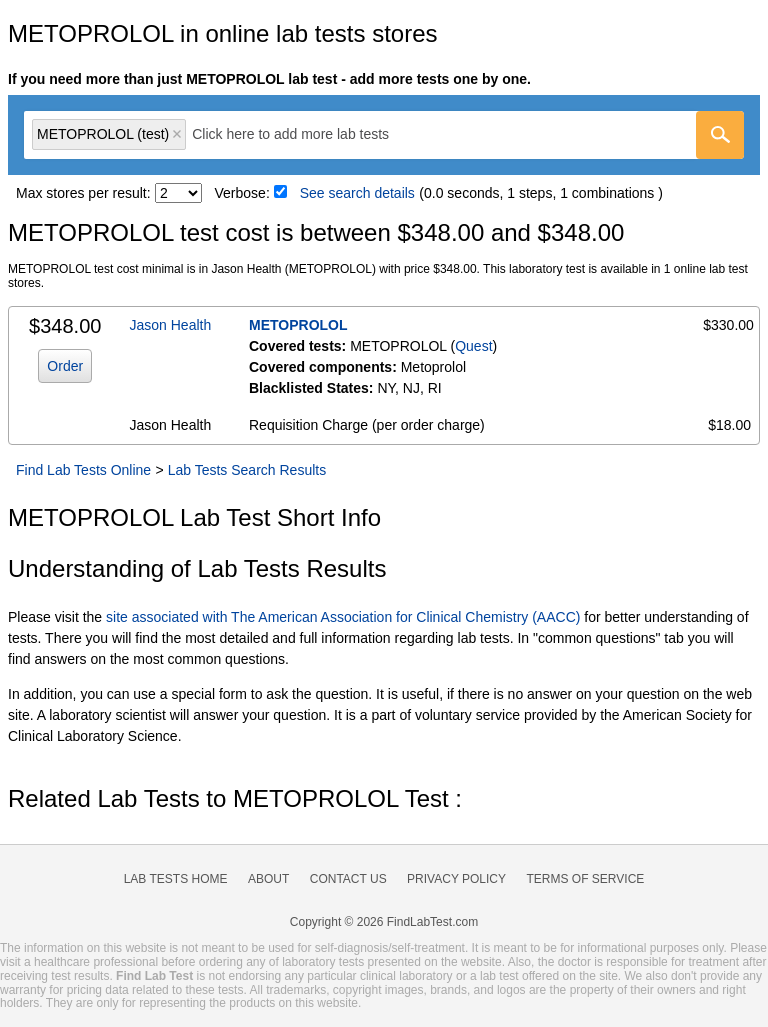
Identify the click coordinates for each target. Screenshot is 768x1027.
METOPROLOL (298, 325)
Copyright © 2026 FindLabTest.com (384, 922)
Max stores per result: (83, 193)
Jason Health (171, 325)
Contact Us (348, 879)
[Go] (720, 135)
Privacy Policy (456, 879)
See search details (357, 193)
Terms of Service (586, 879)
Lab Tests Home (176, 879)
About (268, 879)
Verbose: (242, 193)
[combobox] (384, 135)
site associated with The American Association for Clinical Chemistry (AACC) (343, 617)
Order (65, 366)
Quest (473, 346)
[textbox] (304, 134)
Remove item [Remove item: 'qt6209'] (177, 134)
